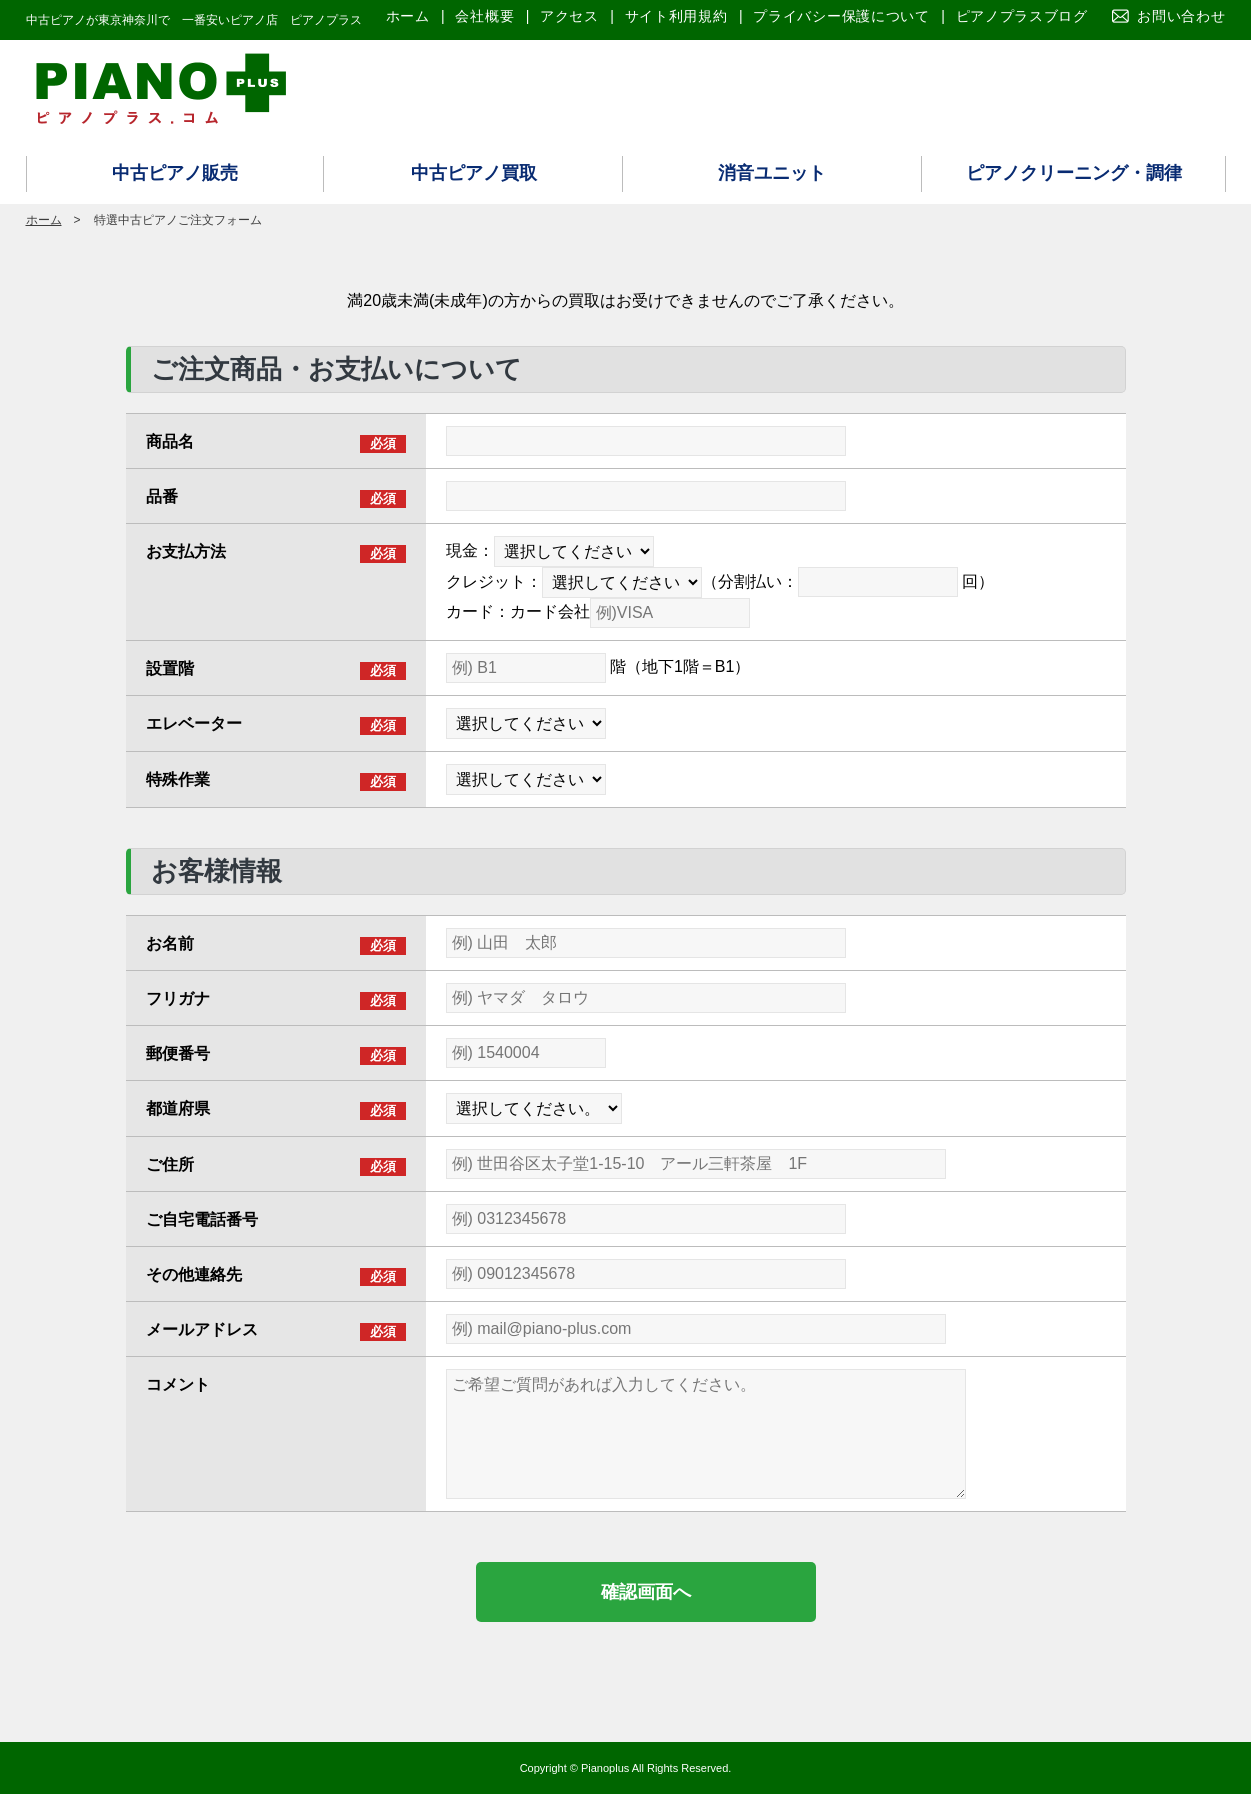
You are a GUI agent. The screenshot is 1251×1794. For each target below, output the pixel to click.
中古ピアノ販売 (175, 173)
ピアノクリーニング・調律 (1074, 173)
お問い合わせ (1181, 16)
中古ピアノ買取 (474, 173)
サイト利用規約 (676, 16)
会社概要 (484, 16)
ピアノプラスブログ (1022, 16)
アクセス (569, 16)
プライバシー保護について (841, 16)
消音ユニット (772, 173)
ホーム (408, 16)
